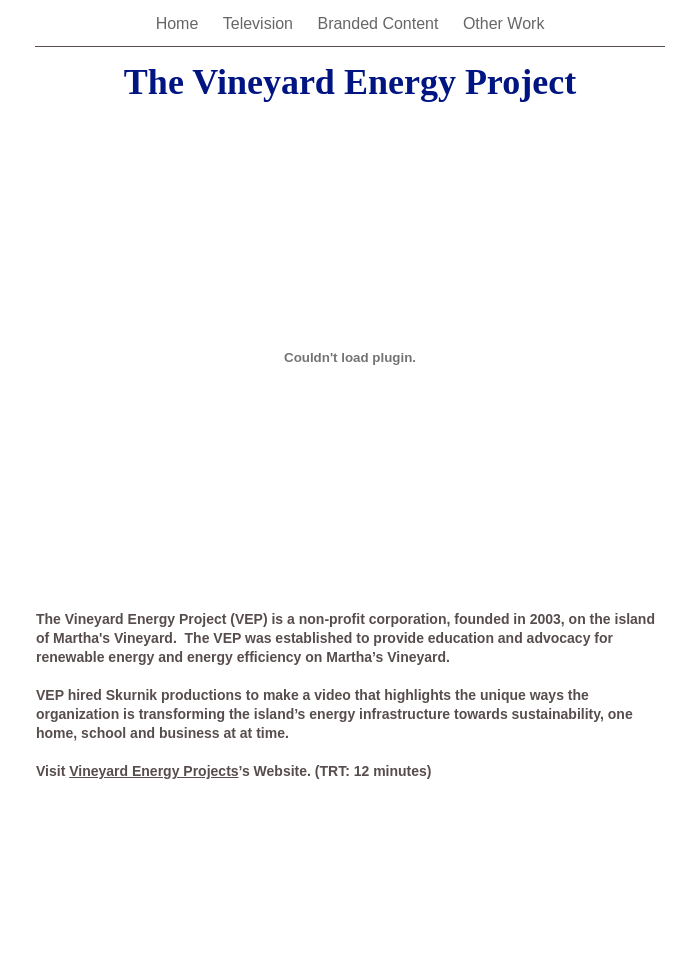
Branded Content (379, 23)
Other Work (504, 23)
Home (179, 23)
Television (260, 23)
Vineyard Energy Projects (153, 771)
